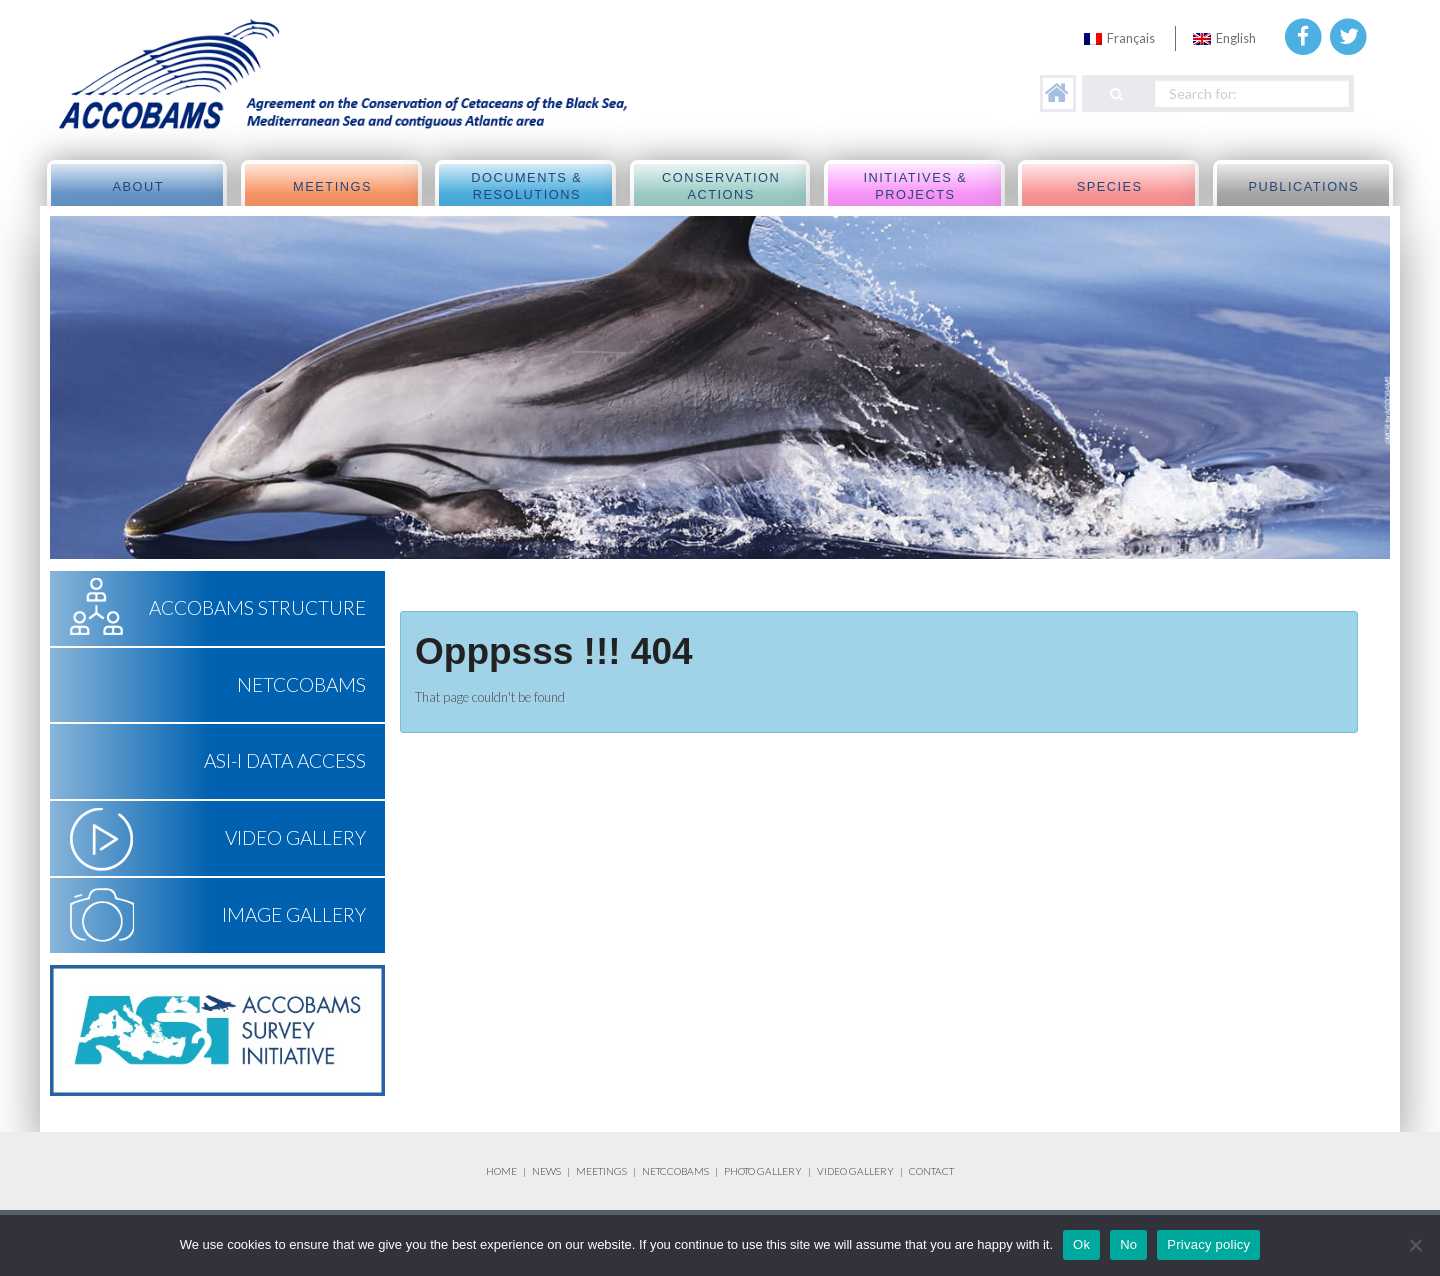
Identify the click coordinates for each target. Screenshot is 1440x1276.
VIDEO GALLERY (855, 1171)
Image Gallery (294, 914)
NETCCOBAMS (301, 684)
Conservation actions (721, 186)
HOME (501, 1171)
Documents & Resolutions (526, 186)
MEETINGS (601, 1171)
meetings (332, 186)
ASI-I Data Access (285, 760)
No (1128, 1244)
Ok (1081, 1244)
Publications (1303, 186)
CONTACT (931, 1171)
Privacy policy (1208, 1244)
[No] (1415, 1245)
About (138, 186)
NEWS (547, 1171)
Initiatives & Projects (915, 186)
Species (1110, 186)
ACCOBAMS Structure (257, 607)
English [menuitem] (1236, 38)
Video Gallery (295, 837)
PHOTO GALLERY (763, 1171)
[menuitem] (1119, 38)
